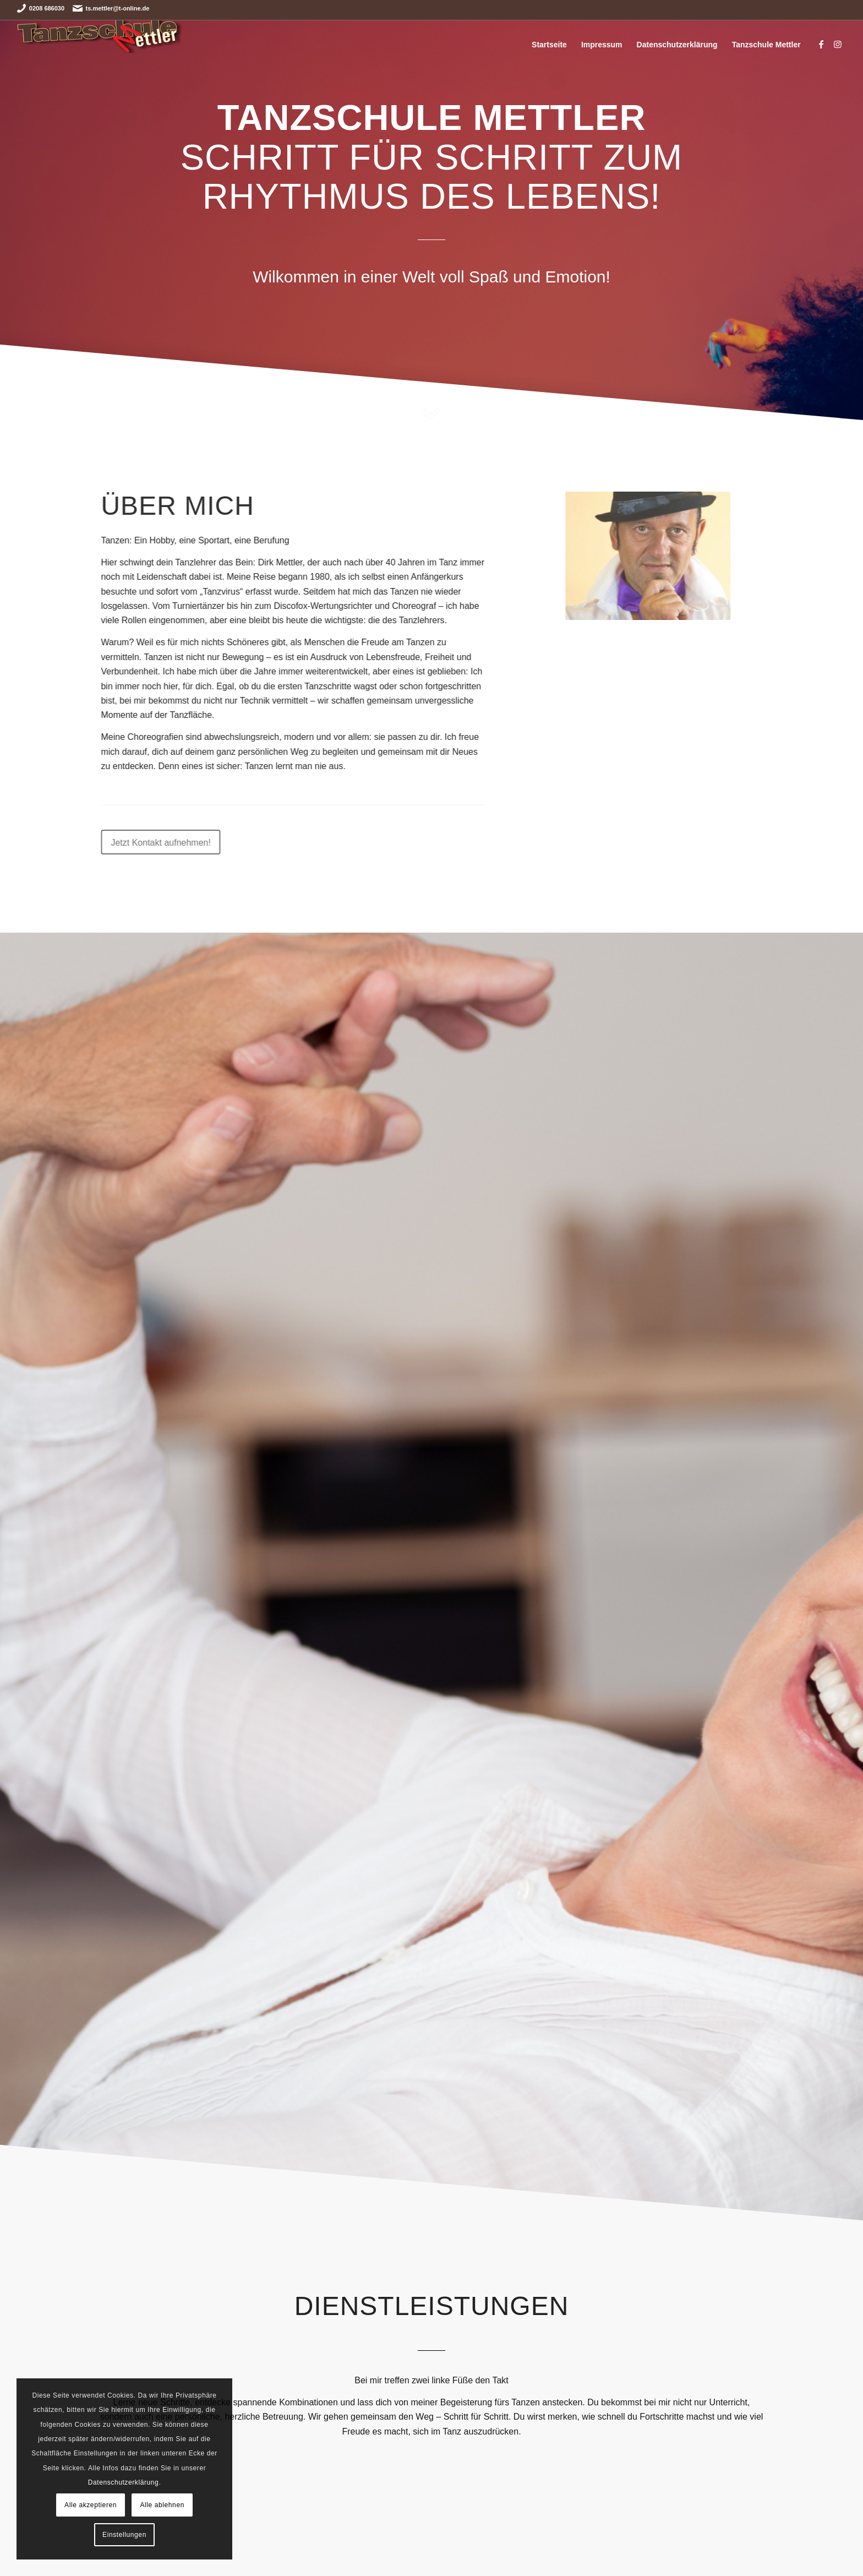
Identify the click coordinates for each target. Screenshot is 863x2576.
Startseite (549, 44)
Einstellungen (124, 2535)
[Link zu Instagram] (837, 44)
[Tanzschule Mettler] (99, 44)
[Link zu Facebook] (821, 44)
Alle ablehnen (162, 2505)
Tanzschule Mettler (766, 44)
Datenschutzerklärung (677, 44)
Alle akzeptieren (90, 2505)
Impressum (601, 44)
